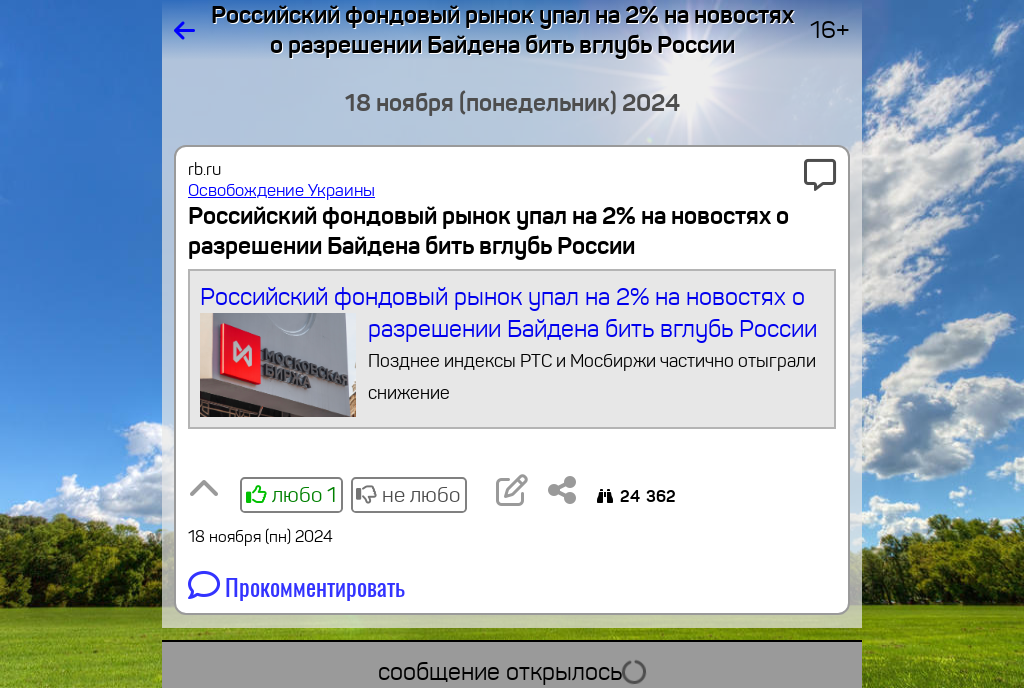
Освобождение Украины (281, 190)
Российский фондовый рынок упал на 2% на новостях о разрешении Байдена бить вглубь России (512, 349)
